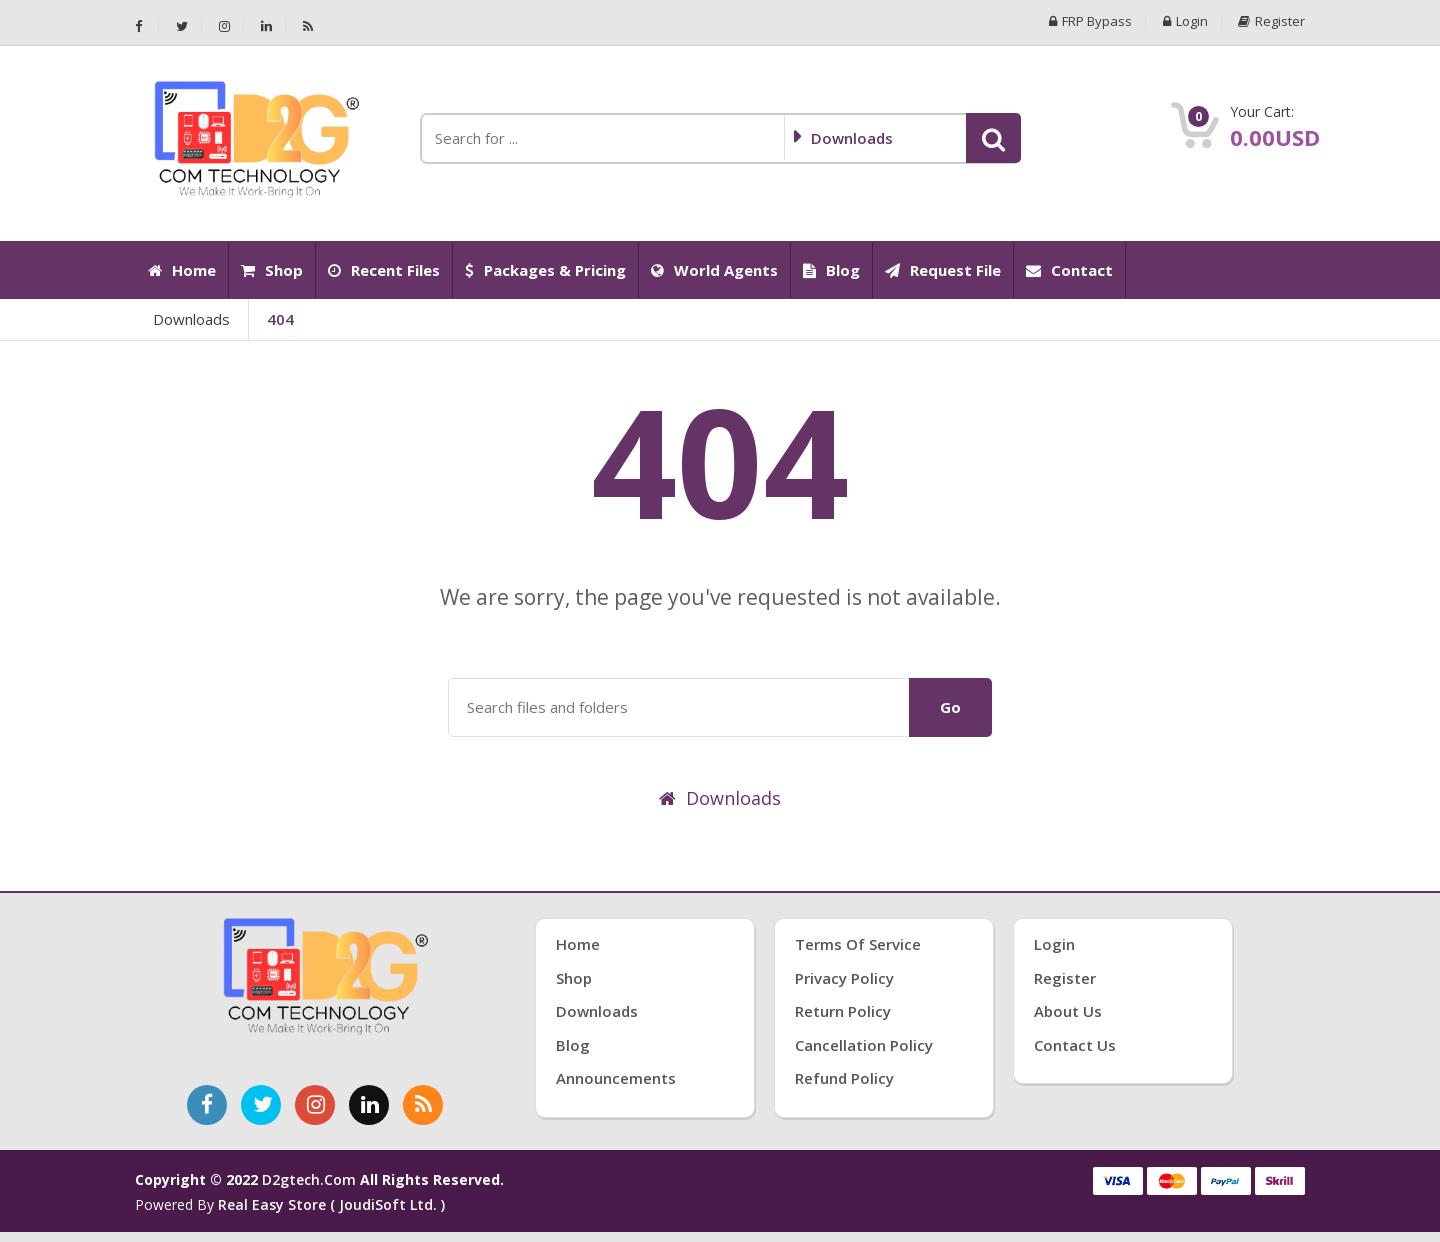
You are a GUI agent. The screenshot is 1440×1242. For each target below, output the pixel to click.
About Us (1068, 1011)
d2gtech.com (311, 1179)
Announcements (616, 1078)
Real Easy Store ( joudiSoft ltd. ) (331, 1204)
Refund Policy (844, 1078)
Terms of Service (858, 944)
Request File (943, 270)
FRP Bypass (1090, 21)
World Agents (714, 270)
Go (950, 707)
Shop (272, 270)
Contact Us (1075, 1045)
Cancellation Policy (864, 1045)
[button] (993, 138)
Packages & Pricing (545, 270)
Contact (1069, 270)
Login (1185, 21)
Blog (831, 270)
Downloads (191, 319)
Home (182, 270)
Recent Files (384, 270)
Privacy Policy (844, 978)
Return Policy (843, 1011)
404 (280, 319)
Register (1271, 21)
